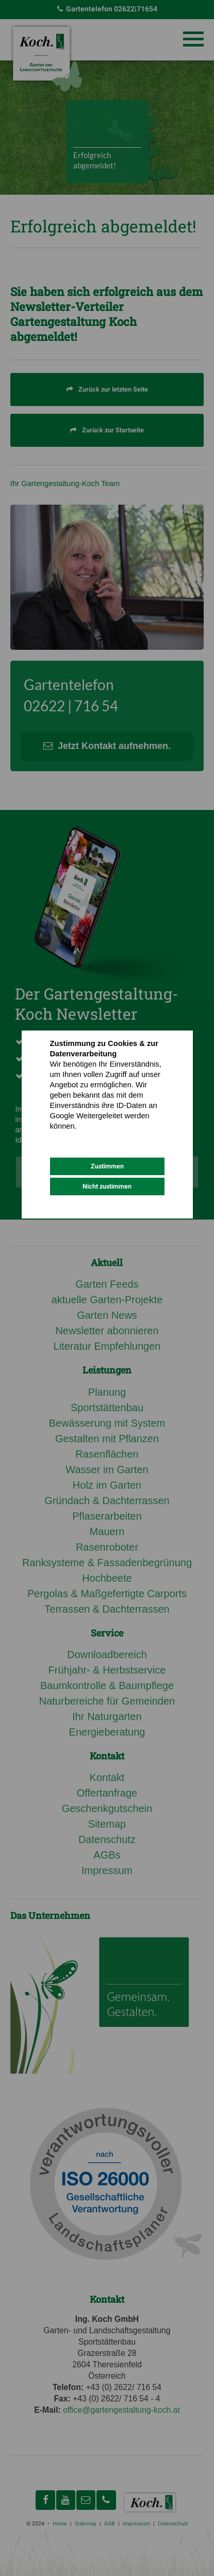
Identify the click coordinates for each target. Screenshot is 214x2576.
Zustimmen (107, 1166)
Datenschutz (70, 1136)
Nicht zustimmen (107, 1186)
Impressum (113, 1136)
